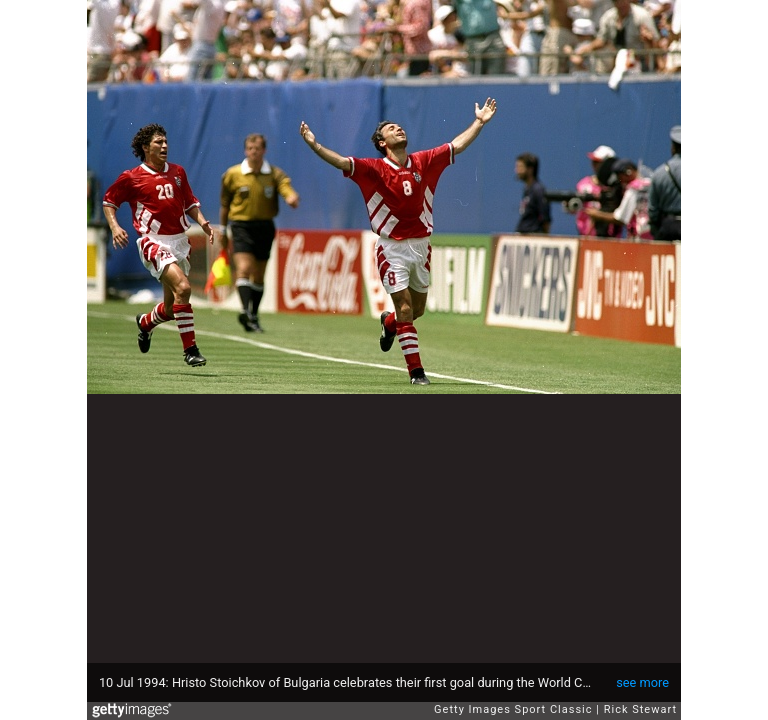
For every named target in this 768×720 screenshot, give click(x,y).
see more (642, 682)
